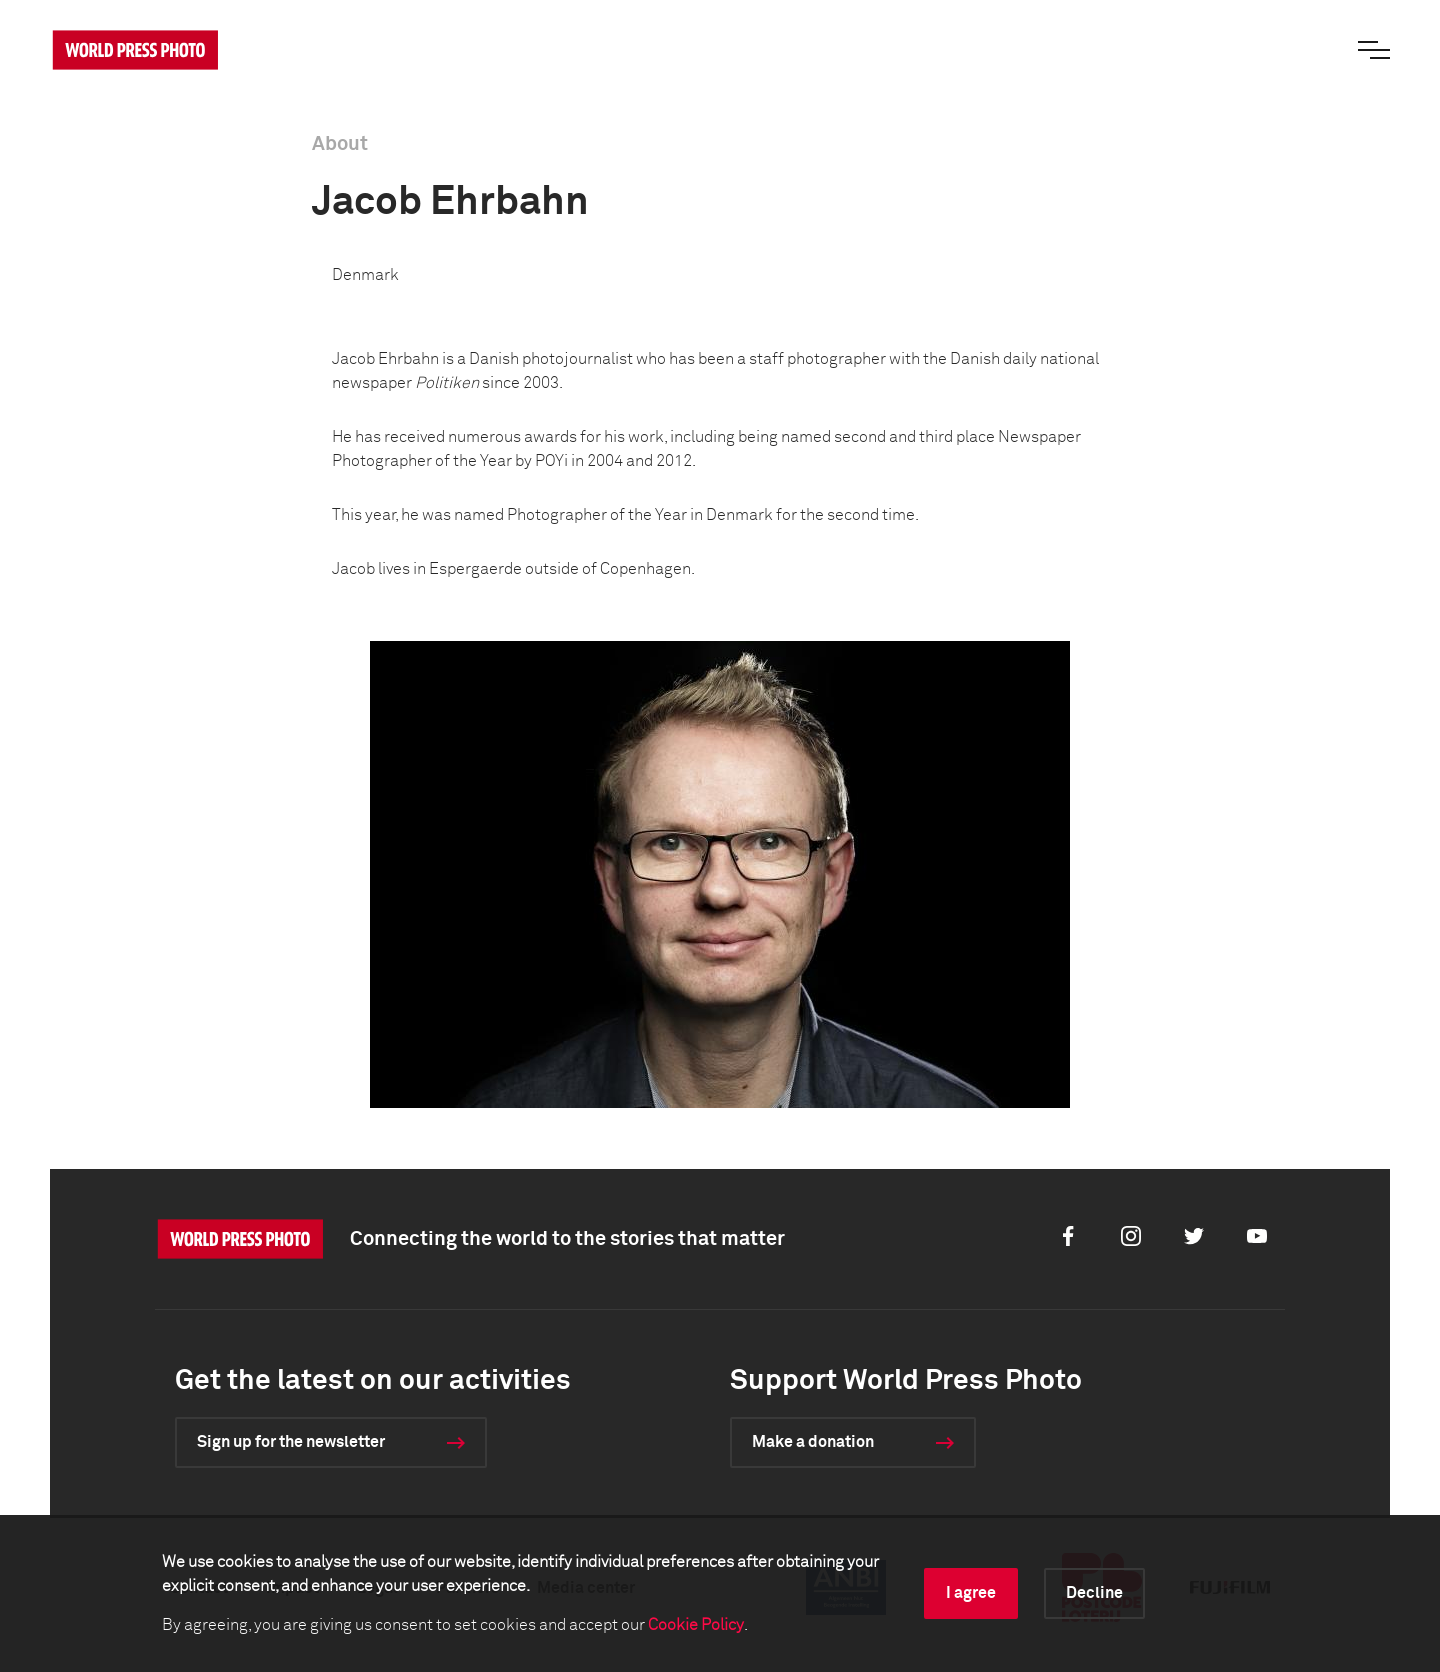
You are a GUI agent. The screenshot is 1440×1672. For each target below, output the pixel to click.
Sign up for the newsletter (291, 1442)
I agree (971, 1593)
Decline (1094, 1593)
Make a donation (813, 1442)
